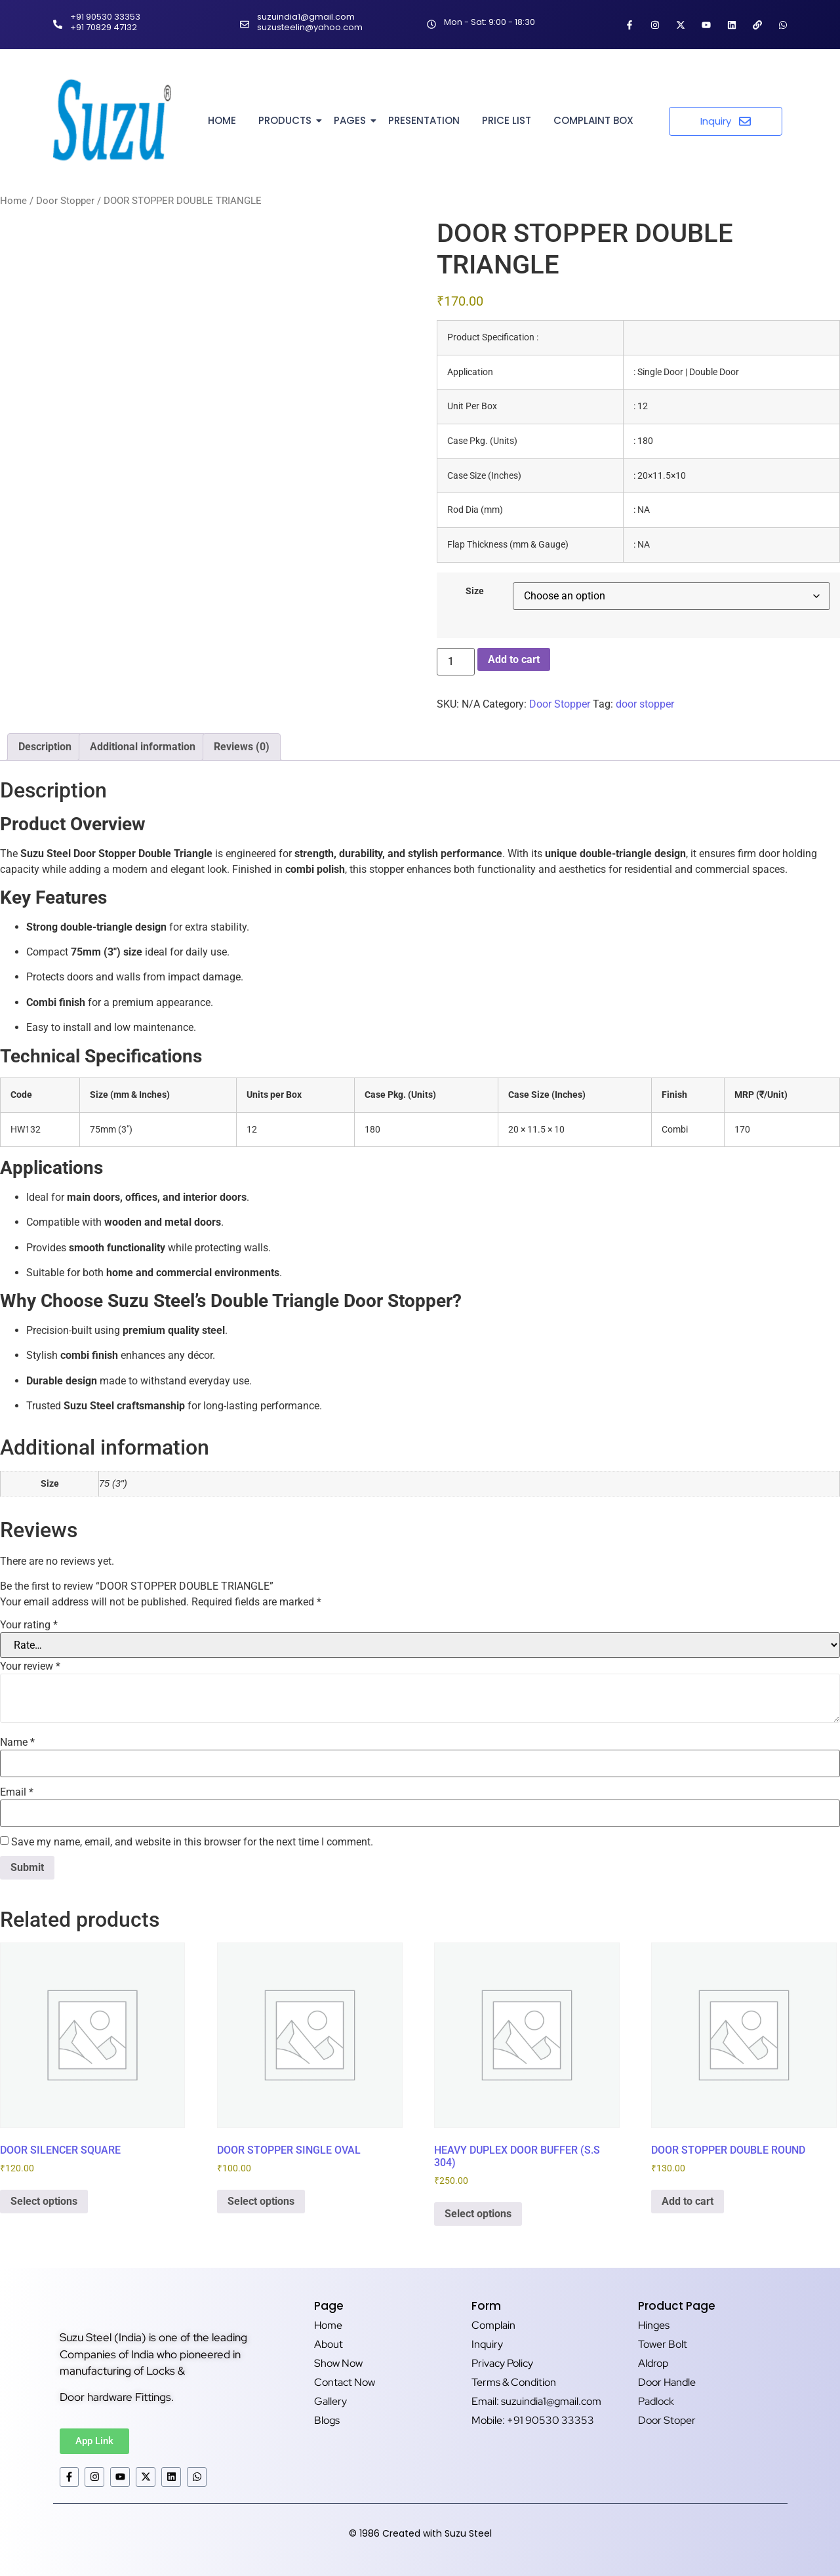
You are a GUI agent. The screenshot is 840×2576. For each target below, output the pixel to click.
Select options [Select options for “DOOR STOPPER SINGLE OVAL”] (261, 2201)
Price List (506, 120)
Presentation (424, 120)
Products (287, 120)
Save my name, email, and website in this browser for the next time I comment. (192, 1842)
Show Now (338, 2363)
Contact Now (344, 2382)
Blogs (327, 2420)
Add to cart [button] (687, 2201)
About (328, 2344)
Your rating (29, 1625)
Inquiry (487, 2344)
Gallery (330, 2401)
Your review (30, 1666)
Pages (352, 120)
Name (17, 1742)
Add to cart (514, 659)
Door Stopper (65, 201)
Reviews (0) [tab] (242, 746)
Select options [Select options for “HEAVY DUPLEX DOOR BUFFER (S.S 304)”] (478, 2213)
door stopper (645, 704)
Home (222, 120)
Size (475, 591)
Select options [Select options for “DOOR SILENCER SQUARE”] (43, 2201)
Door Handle (667, 2382)
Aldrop (653, 2363)
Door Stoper (667, 2420)
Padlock (656, 2401)
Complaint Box (593, 120)
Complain (493, 2325)
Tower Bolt (662, 2344)
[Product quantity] (456, 661)
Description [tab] (44, 746)
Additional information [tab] (142, 746)
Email (16, 1792)
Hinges (654, 2325)
